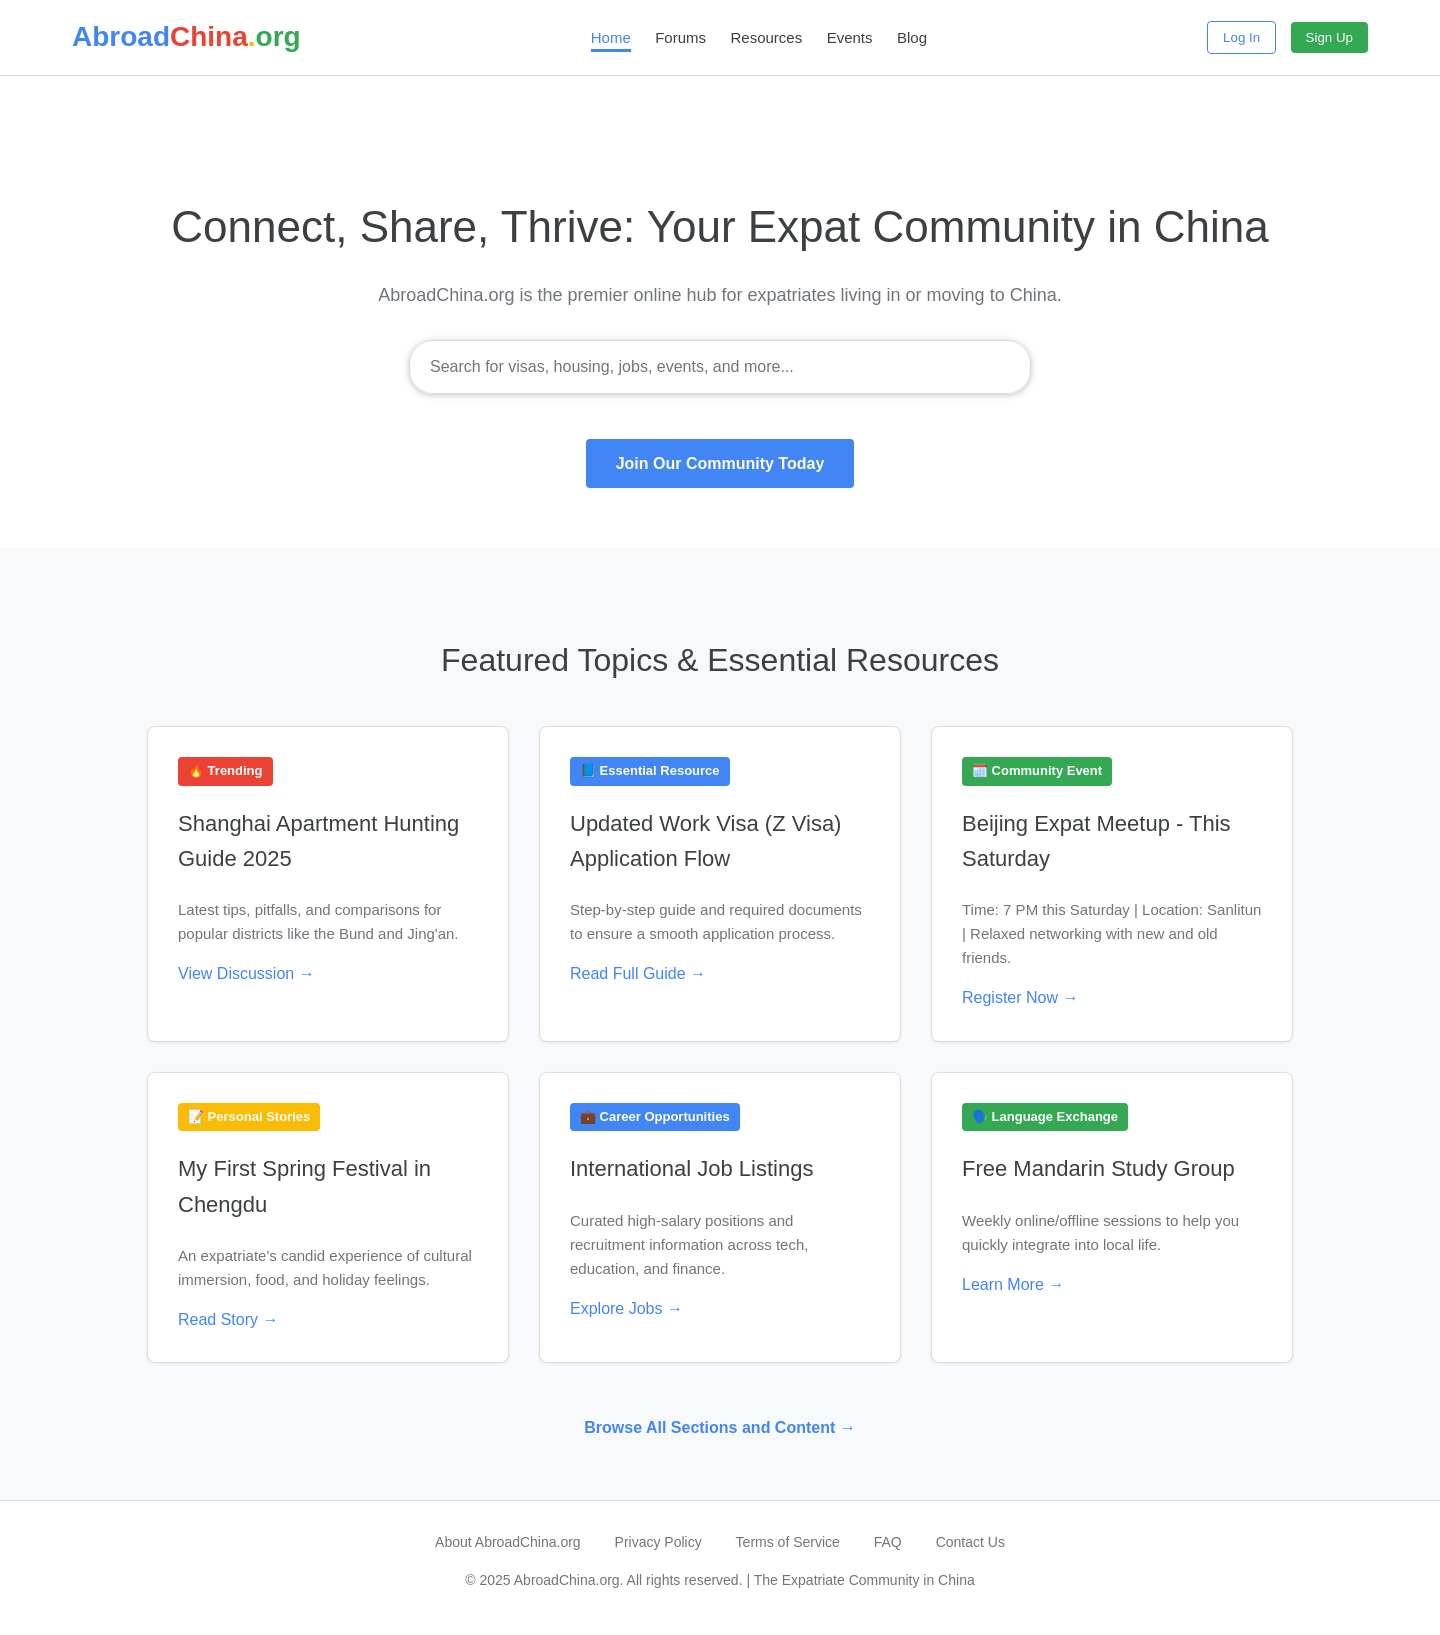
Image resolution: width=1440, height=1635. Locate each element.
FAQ (888, 1542)
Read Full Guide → (638, 973)
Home (611, 37)
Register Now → (1020, 997)
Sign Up (1329, 37)
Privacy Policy (658, 1542)
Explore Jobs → (626, 1308)
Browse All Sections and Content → (719, 1427)
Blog (912, 37)
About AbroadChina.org (508, 1542)
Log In (1241, 37)
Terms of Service (788, 1542)
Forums (680, 37)
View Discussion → (246, 973)
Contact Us (970, 1542)
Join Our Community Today (720, 463)
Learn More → (1013, 1284)
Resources (767, 37)
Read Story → (228, 1319)
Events (850, 37)
